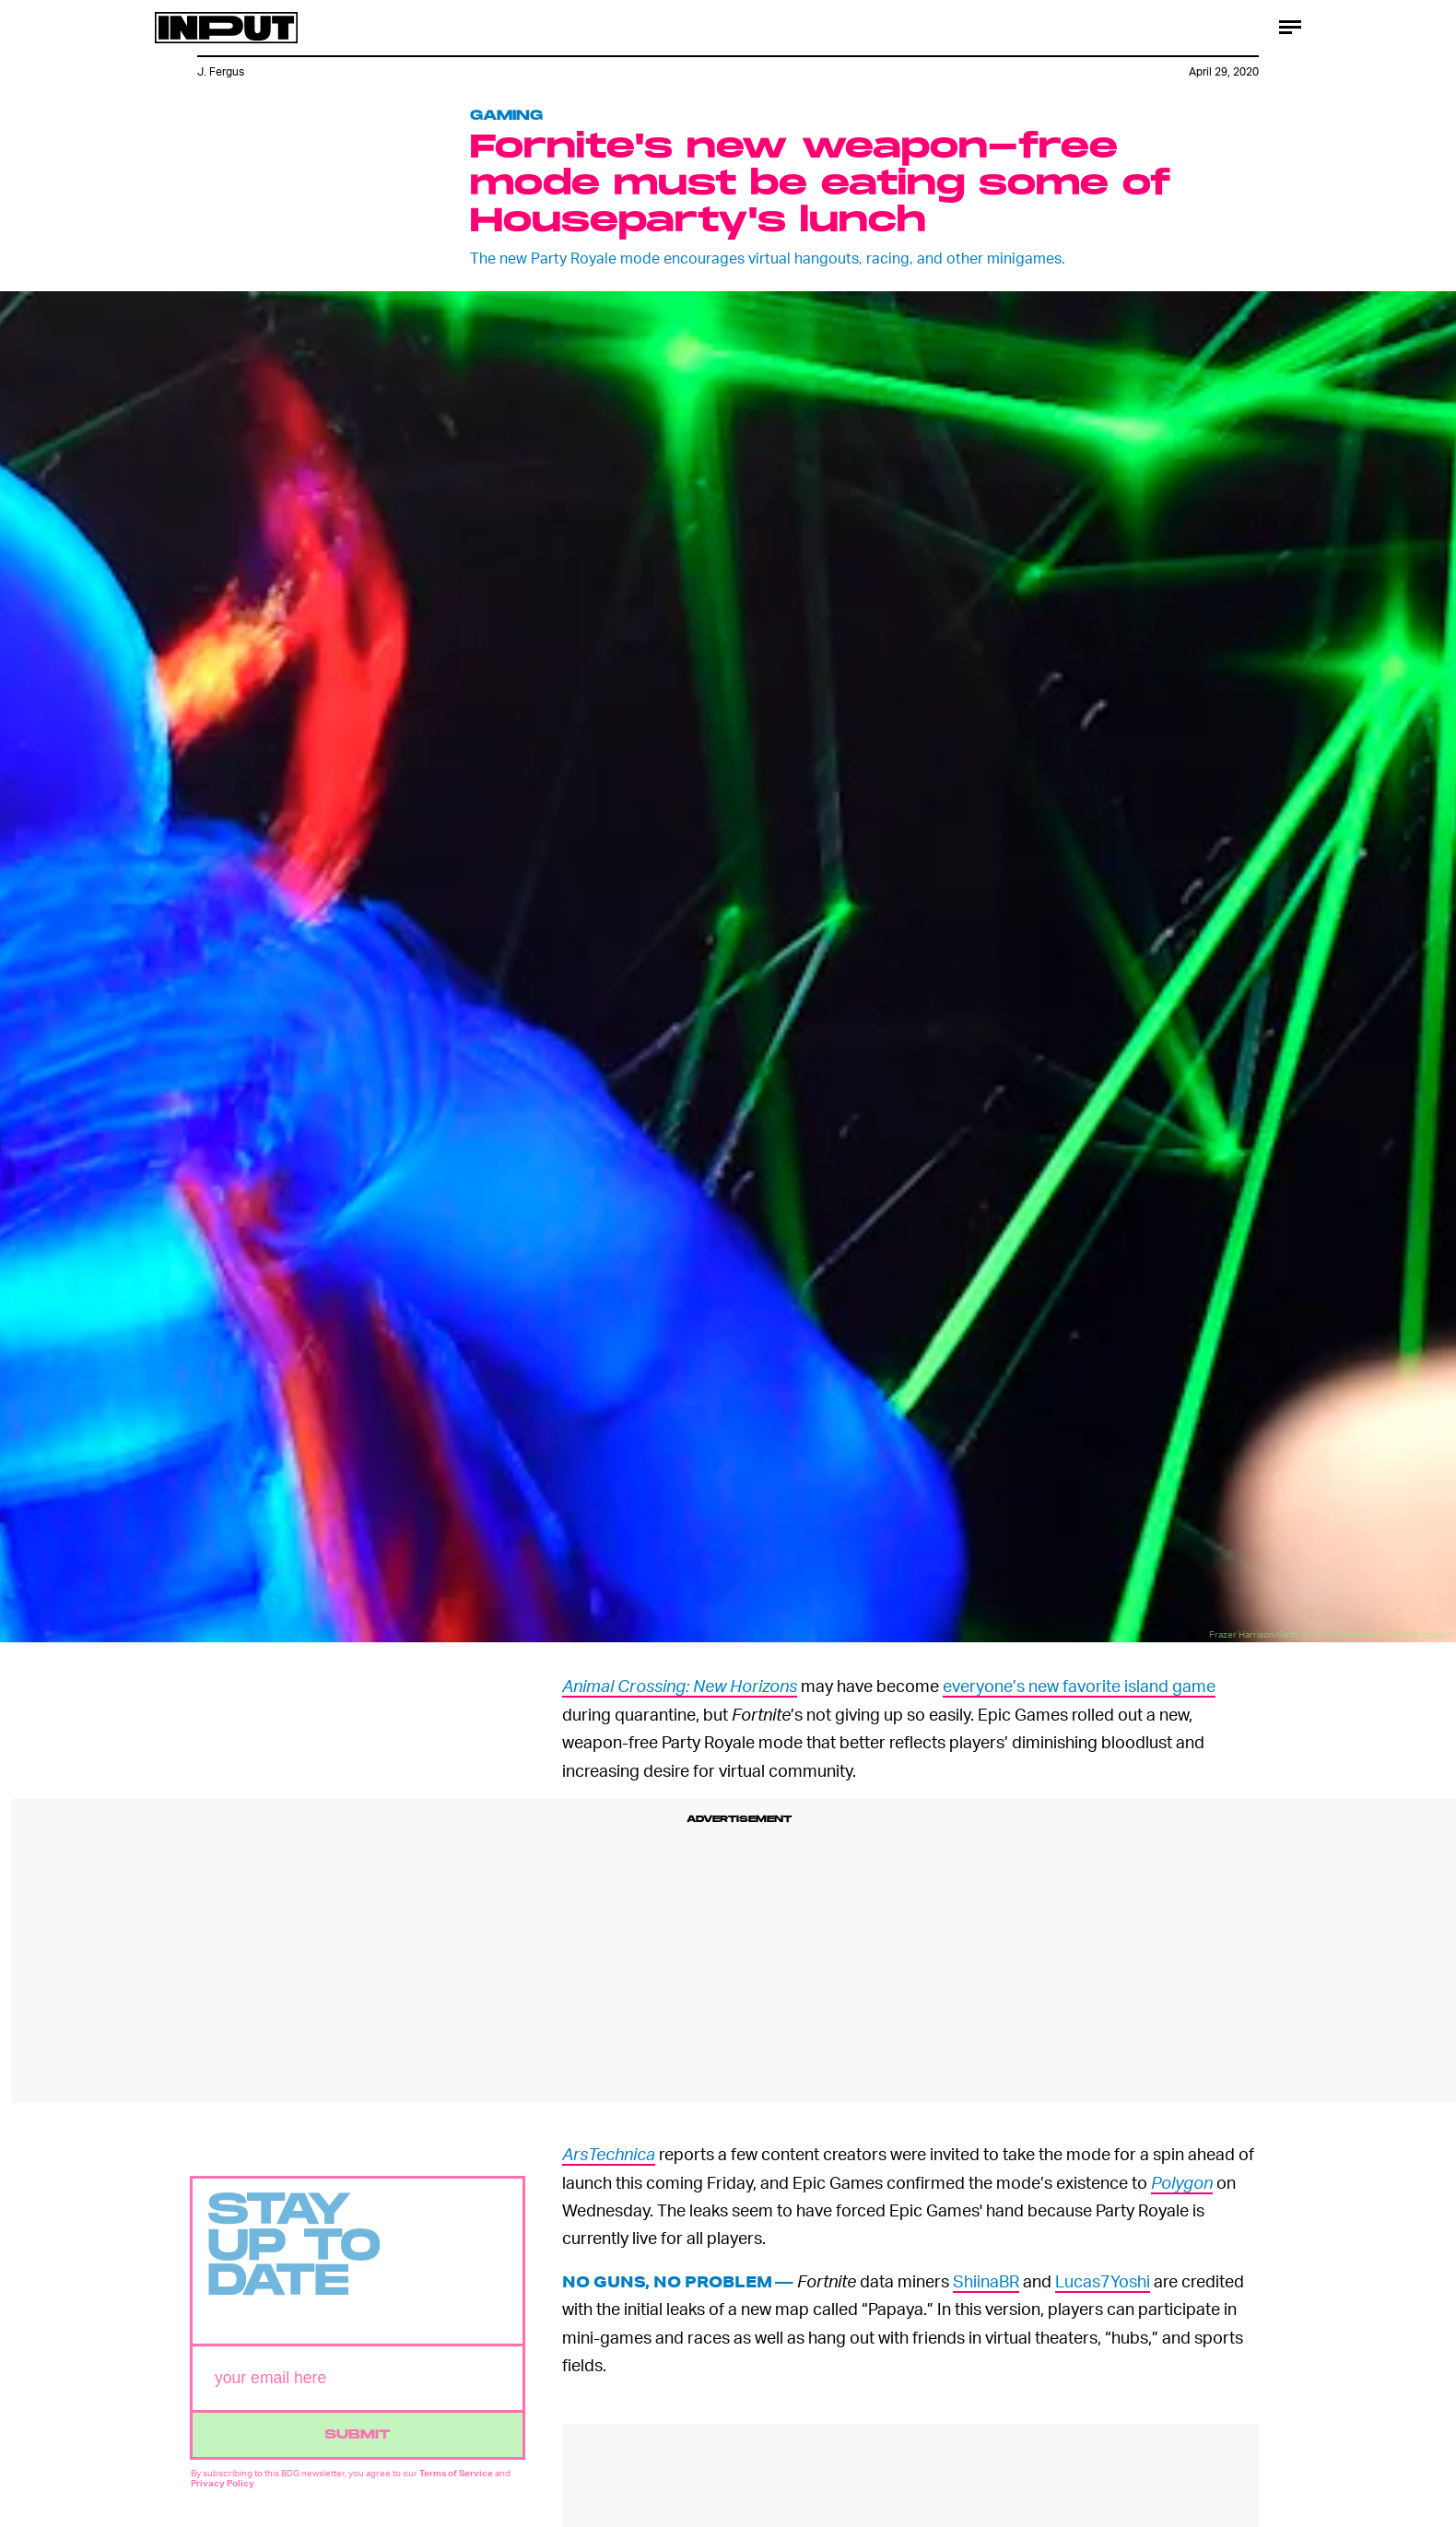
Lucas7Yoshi (1102, 2280)
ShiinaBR (986, 2280)
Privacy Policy (222, 2491)
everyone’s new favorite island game (1079, 1685)
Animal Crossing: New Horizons (679, 1685)
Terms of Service (456, 2480)
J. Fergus (220, 71)
